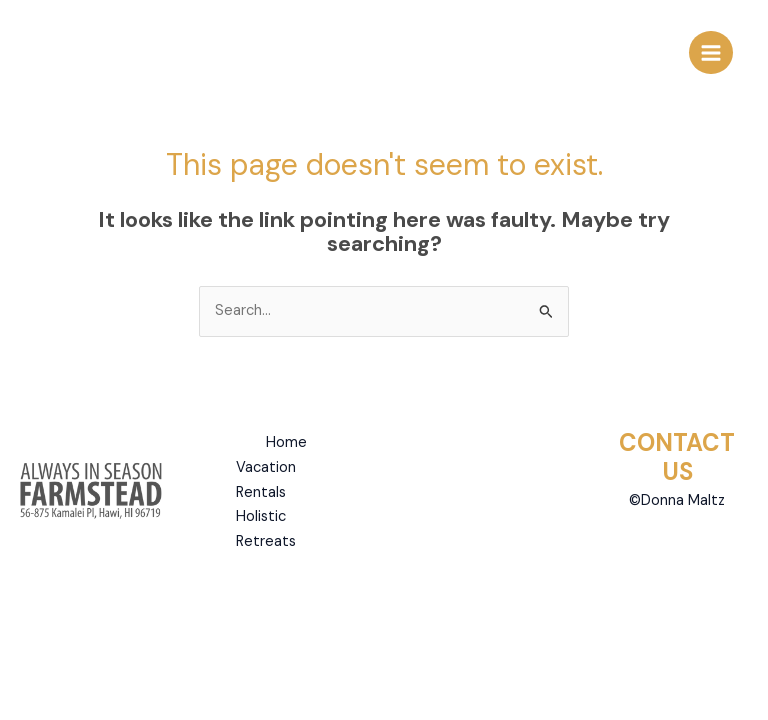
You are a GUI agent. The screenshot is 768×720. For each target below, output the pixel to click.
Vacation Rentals (266, 480)
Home (286, 442)
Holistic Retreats (266, 529)
